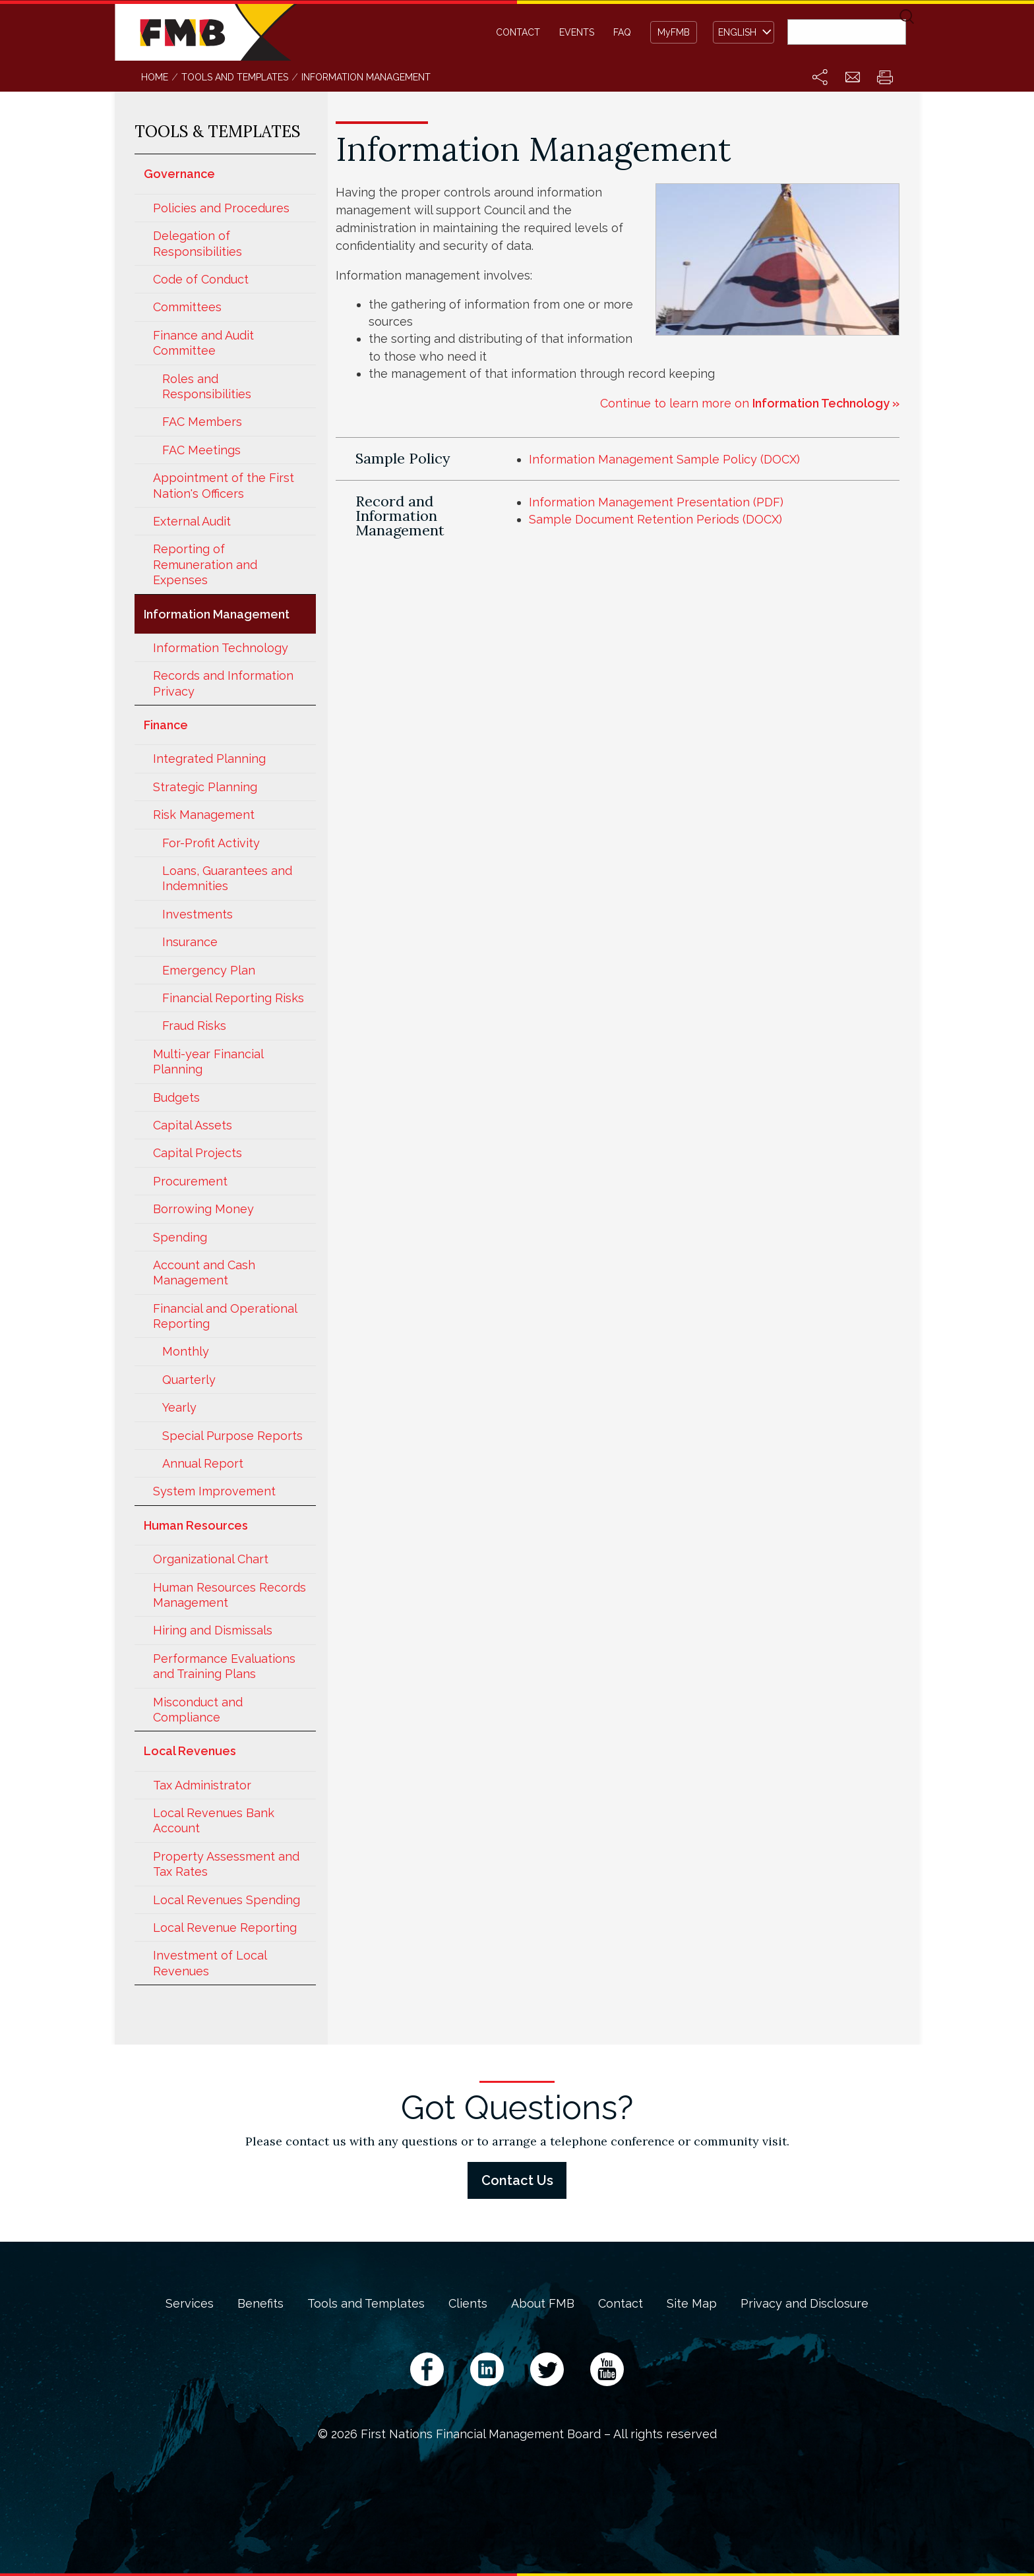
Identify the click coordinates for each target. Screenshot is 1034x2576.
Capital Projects (197, 1153)
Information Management (216, 614)
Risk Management (204, 815)
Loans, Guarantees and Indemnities (227, 878)
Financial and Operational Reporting (225, 1316)
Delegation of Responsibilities (197, 243)
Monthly (185, 1351)
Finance (166, 725)
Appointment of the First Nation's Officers (223, 485)
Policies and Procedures (221, 208)
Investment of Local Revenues (209, 1962)
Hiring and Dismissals (212, 1630)
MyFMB (673, 32)
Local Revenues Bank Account (213, 1820)
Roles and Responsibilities (206, 386)
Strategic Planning (205, 787)
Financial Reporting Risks (233, 998)
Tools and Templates (366, 2304)
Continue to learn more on (749, 403)
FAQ (622, 32)
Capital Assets (192, 1125)
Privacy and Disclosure (804, 2304)
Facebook (427, 2369)
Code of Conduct (201, 279)
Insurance (190, 942)
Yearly (179, 1407)
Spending (180, 1237)
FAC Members (202, 422)
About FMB (542, 2304)
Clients (467, 2304)
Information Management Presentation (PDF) (656, 502)
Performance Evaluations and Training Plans (224, 1666)
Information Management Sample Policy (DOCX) (664, 459)
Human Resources (196, 1525)
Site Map (692, 2304)
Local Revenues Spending (226, 1900)
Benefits (260, 2304)
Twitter (547, 2369)
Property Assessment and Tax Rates (226, 1863)
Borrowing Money (203, 1209)
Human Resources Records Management (229, 1594)
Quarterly (189, 1380)
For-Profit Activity (211, 843)
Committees (187, 307)
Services (190, 2304)
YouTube (607, 2369)
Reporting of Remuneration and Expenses (205, 564)
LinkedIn (487, 2369)
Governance (179, 174)
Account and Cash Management (204, 1272)
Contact (518, 32)
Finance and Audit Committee (203, 342)
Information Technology (220, 648)
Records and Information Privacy (223, 683)
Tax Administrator (202, 1785)
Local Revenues (190, 1751)
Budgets (176, 1097)
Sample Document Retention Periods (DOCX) (655, 519)
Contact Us (517, 2180)
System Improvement (214, 1491)
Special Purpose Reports (232, 1436)
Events (576, 32)
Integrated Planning (209, 758)
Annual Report (202, 1463)
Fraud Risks (194, 1026)
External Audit (192, 521)
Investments (197, 914)
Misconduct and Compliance (198, 1709)
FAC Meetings (201, 450)
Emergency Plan (208, 970)
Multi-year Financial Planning (208, 1061)
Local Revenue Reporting (225, 1927)
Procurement (190, 1181)
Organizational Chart (210, 1559)
